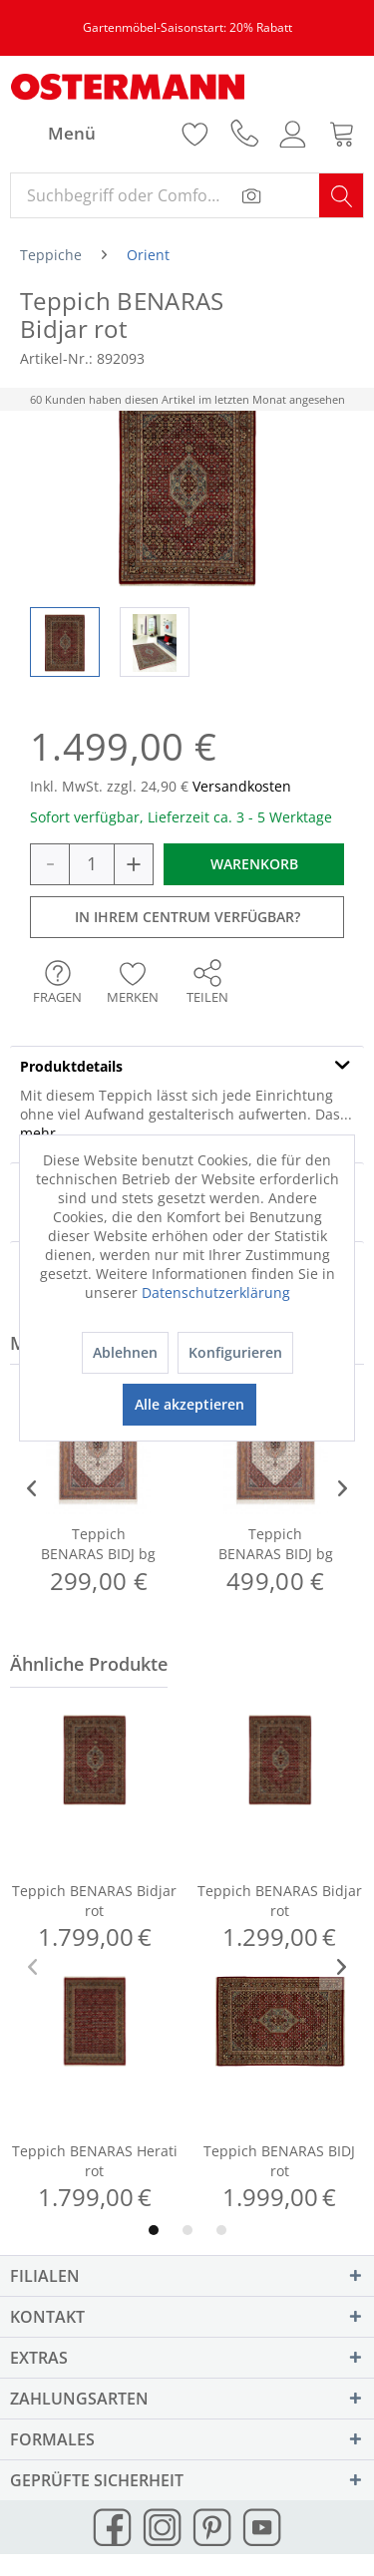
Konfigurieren (235, 1352)
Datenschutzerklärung (216, 1292)
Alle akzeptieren (189, 1404)
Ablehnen (125, 1352)
